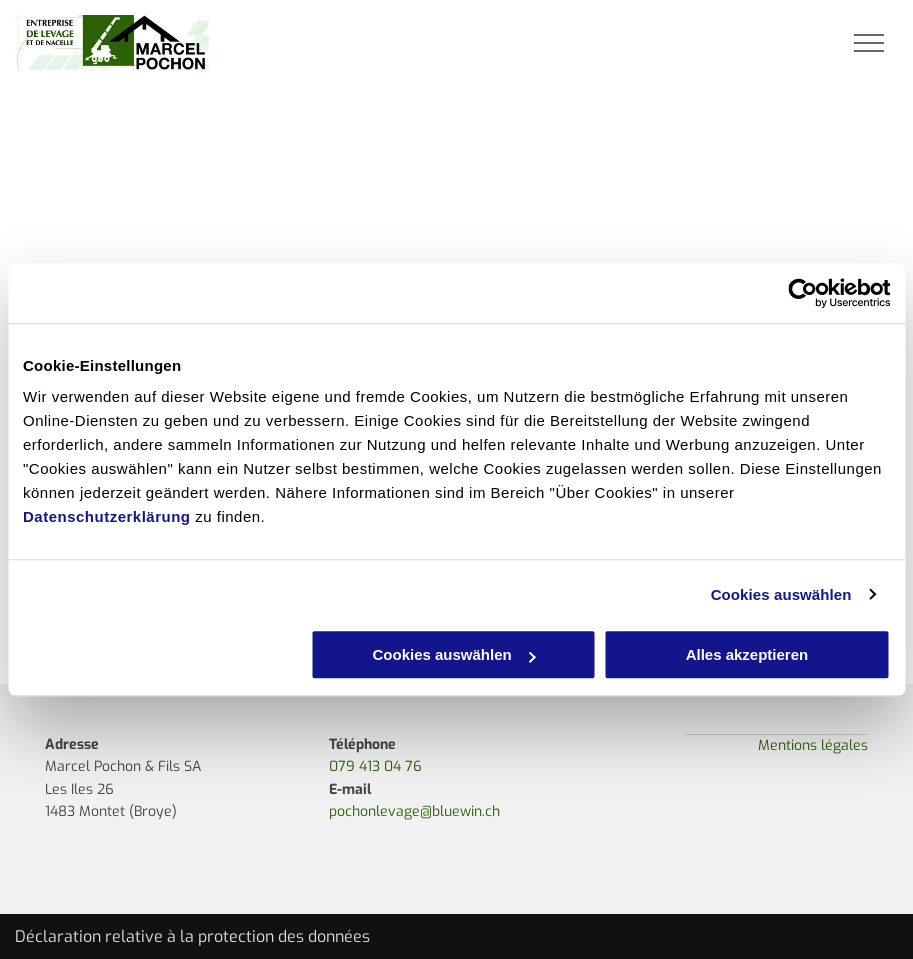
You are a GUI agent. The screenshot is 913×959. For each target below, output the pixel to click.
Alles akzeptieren (747, 654)
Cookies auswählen (781, 594)
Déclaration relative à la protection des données (192, 936)
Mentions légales (813, 745)
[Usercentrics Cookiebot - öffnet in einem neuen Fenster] (802, 293)
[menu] (869, 43)
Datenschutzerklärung (107, 516)
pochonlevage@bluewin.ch (414, 811)
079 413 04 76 (375, 766)
